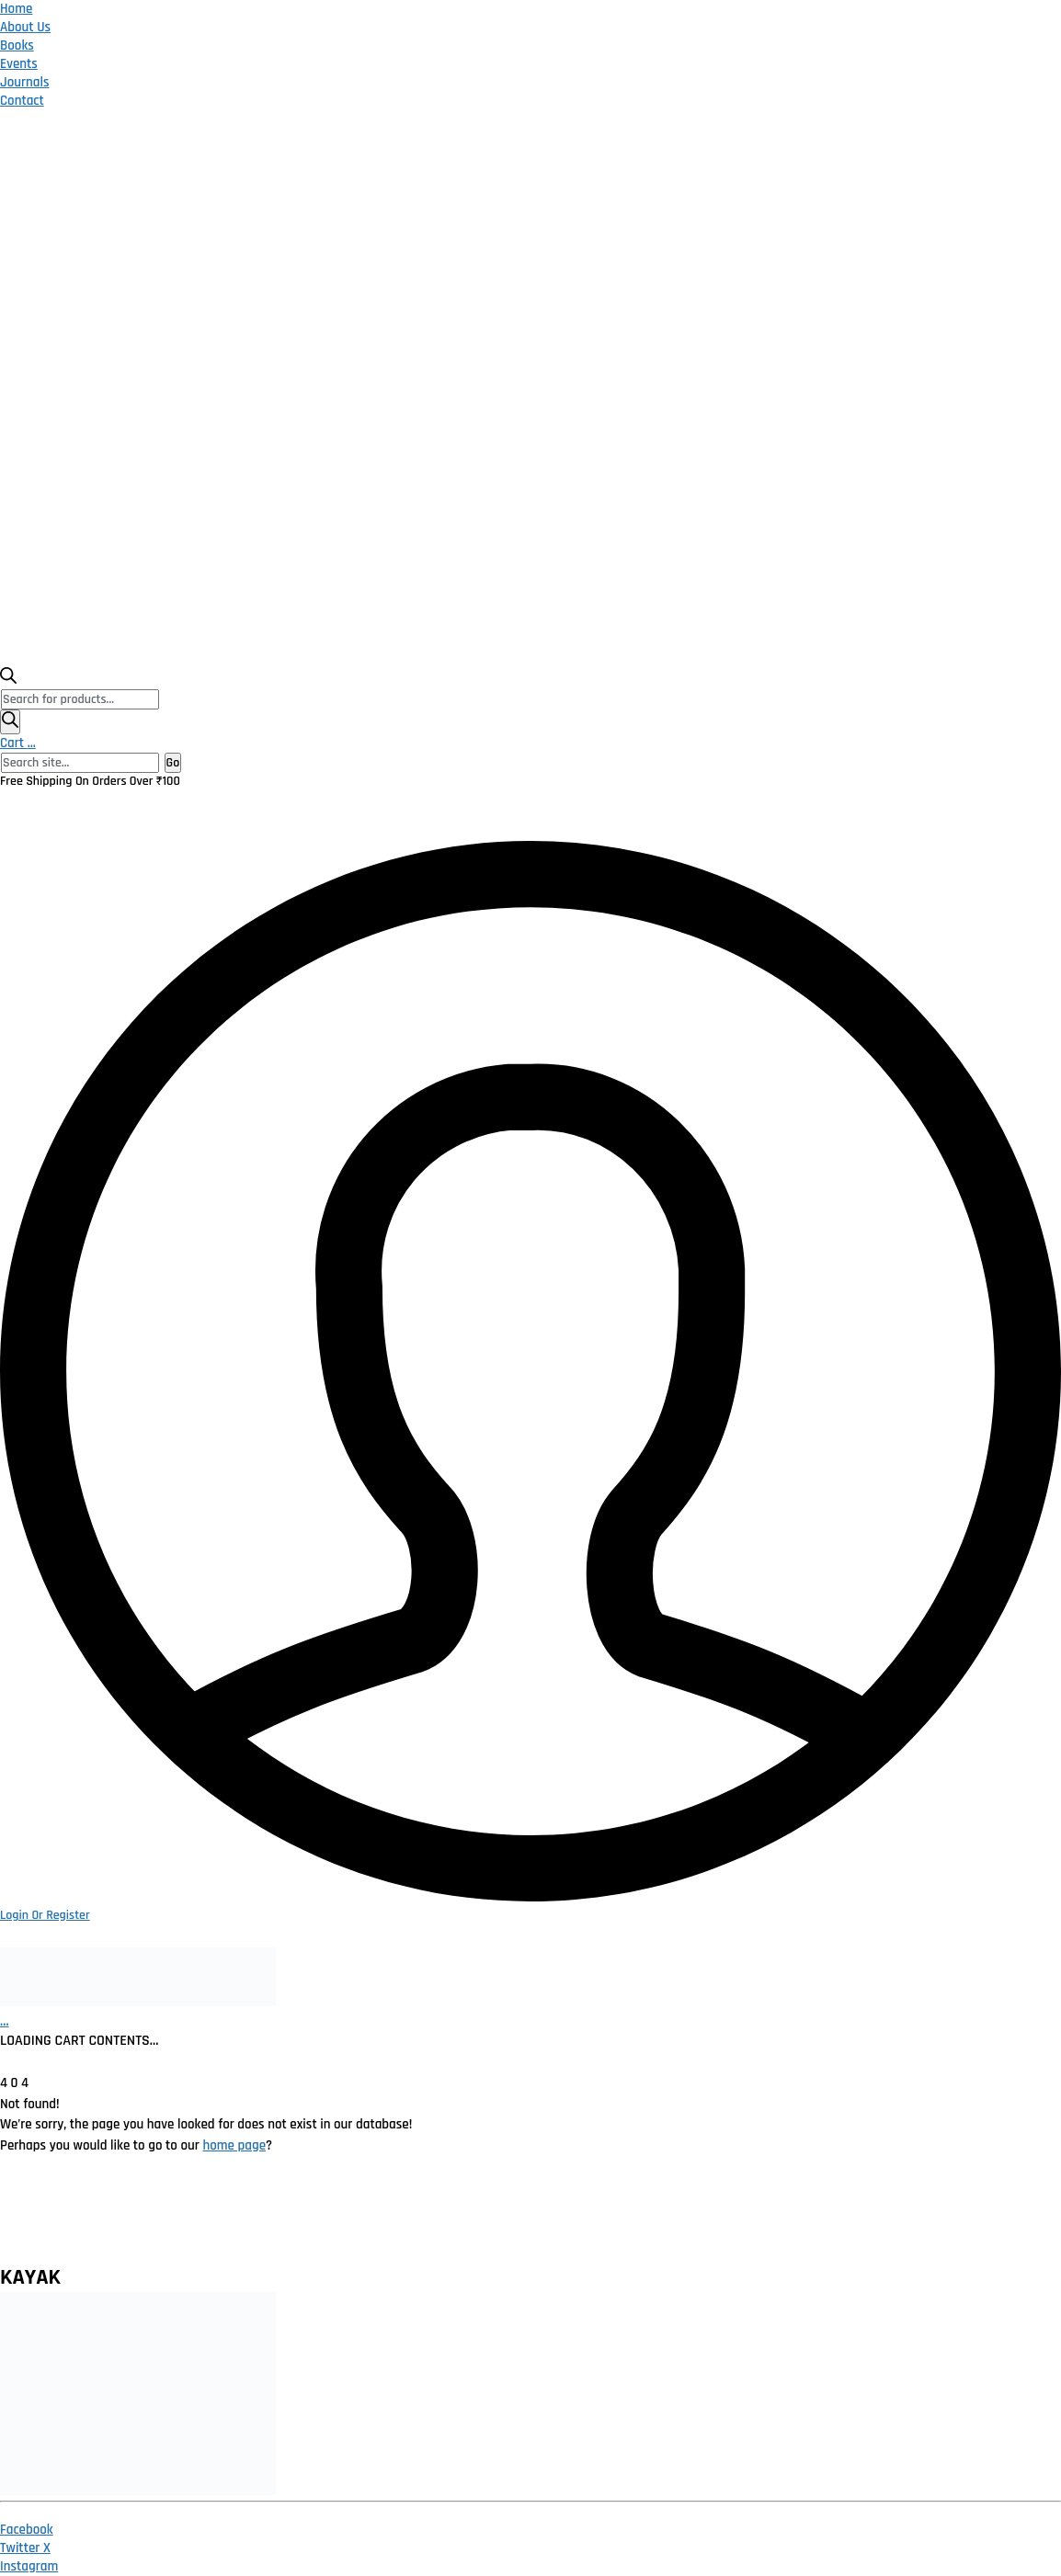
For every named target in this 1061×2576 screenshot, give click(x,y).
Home (16, 8)
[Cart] (4, 2021)
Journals (25, 82)
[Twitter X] (25, 2548)
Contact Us (908, 2218)
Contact (22, 100)
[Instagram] (29, 2566)
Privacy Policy (232, 2218)
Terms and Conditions (513, 2218)
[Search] (10, 721)
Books (17, 45)
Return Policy (359, 2218)
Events (19, 64)
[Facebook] (26, 2529)
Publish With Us (781, 2218)
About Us (25, 27)
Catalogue (657, 2218)
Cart (18, 743)
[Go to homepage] (138, 2002)
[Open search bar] (8, 679)
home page (234, 2145)
